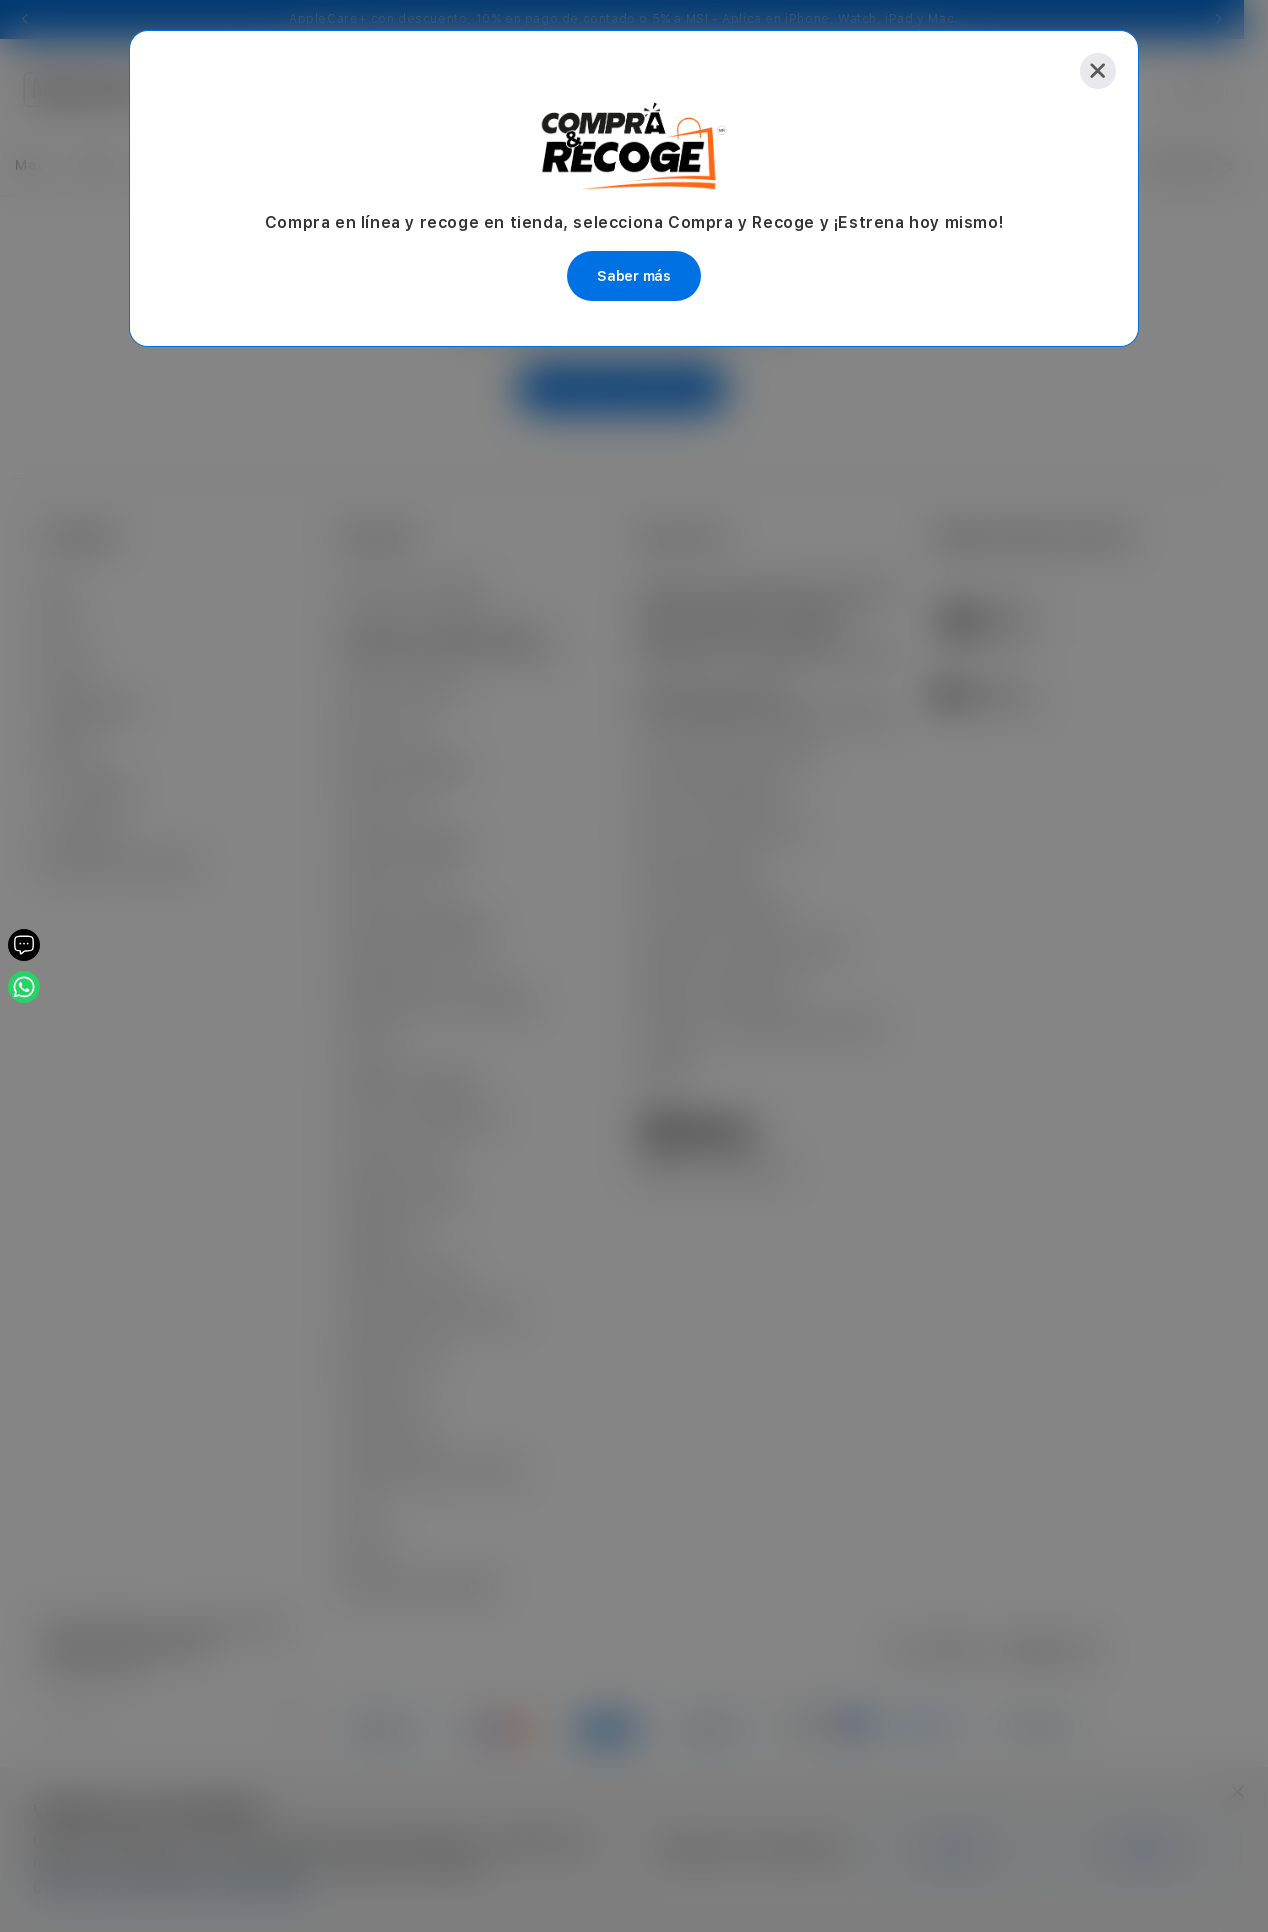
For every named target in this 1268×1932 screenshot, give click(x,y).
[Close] (1098, 71)
